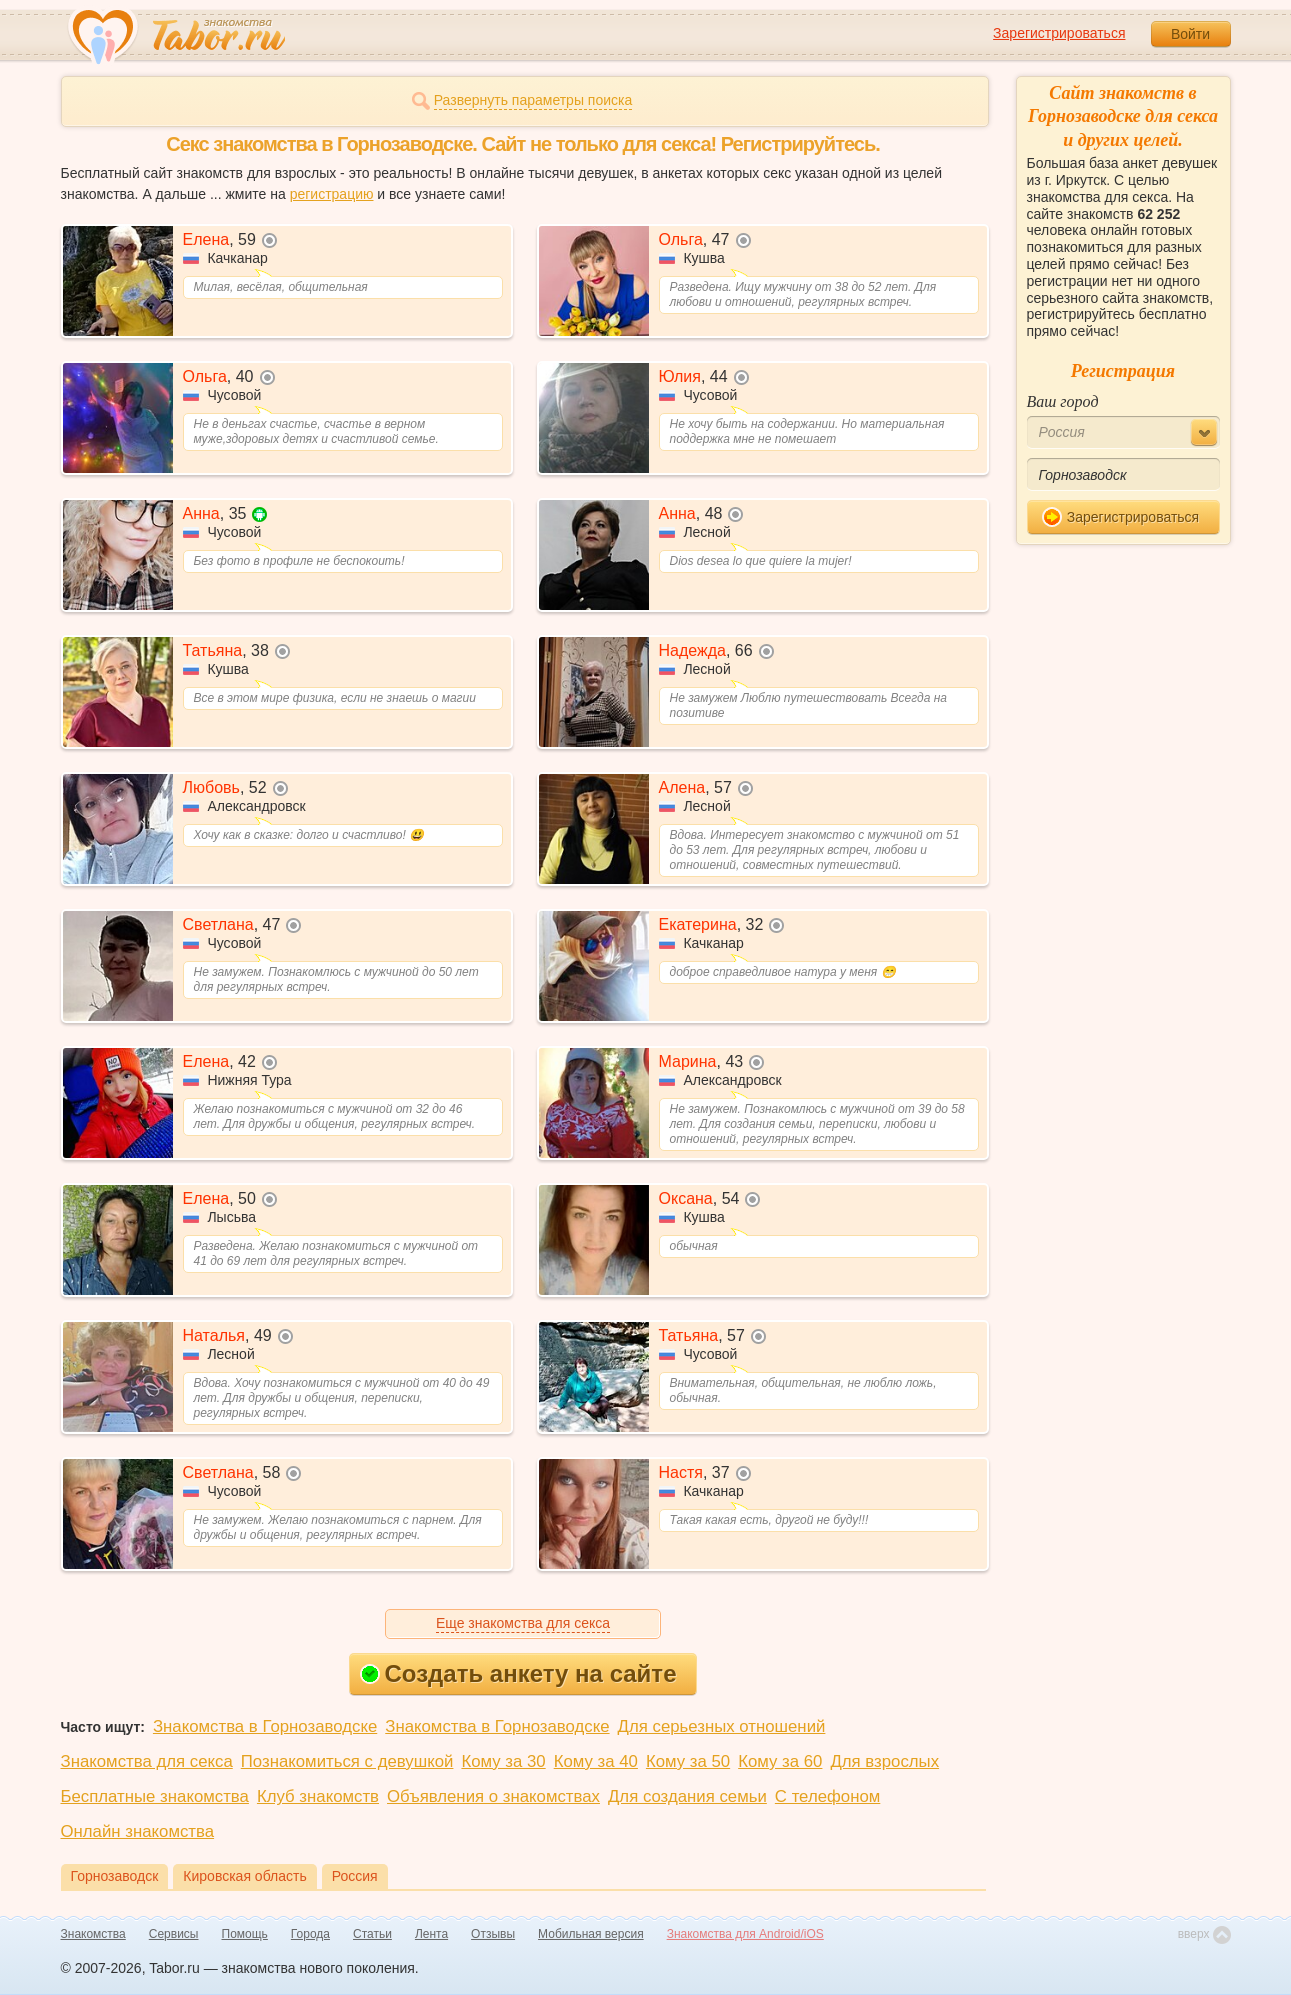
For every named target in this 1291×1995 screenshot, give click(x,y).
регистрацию (332, 194)
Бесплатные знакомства (155, 1796)
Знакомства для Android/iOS (745, 1934)
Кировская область (244, 1876)
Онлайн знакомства (138, 1831)
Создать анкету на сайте (518, 1673)
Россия (355, 1876)
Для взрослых (884, 1761)
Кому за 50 (688, 1761)
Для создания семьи (687, 1796)
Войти (1190, 34)
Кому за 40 (596, 1761)
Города (310, 1934)
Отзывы (493, 1934)
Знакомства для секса (147, 1761)
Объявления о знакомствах (493, 1796)
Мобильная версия (591, 1934)
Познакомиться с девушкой (347, 1761)
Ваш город (1063, 401)
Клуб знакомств (318, 1796)
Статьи (372, 1934)
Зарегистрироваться (1059, 33)
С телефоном (827, 1796)
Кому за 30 (503, 1761)
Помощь (245, 1934)
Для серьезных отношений (722, 1726)
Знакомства (93, 1934)
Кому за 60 (780, 1761)
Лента (431, 1934)
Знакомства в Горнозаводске (265, 1726)
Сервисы (174, 1934)
